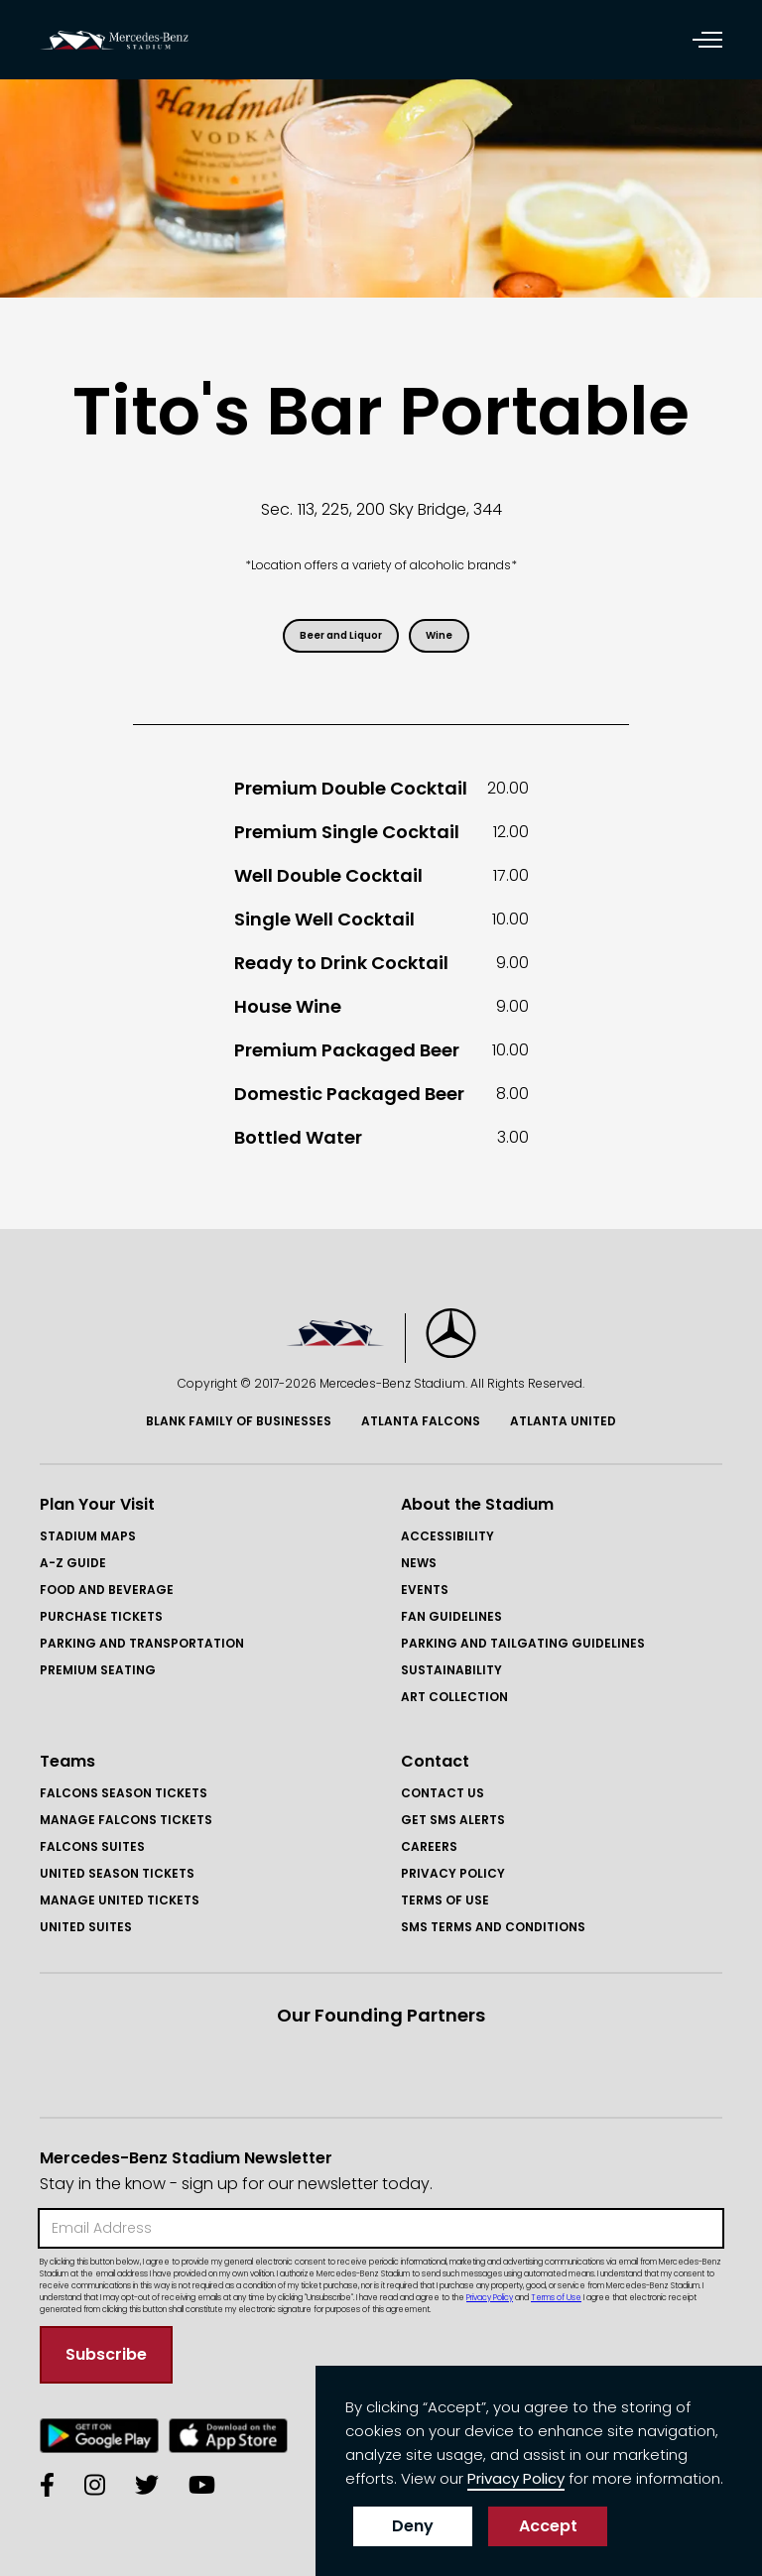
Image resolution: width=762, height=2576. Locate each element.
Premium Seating (98, 1669)
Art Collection (454, 1696)
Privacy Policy (453, 1873)
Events (424, 1589)
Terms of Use (445, 1900)
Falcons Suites (92, 1846)
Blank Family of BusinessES (238, 1420)
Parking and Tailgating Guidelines (523, 1643)
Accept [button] (548, 2526)
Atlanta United (563, 1420)
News (419, 1562)
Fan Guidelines (451, 1616)
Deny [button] (413, 2526)
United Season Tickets (117, 1873)
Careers (429, 1846)
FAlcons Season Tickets (123, 1792)
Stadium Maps (88, 1536)
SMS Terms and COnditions (493, 1926)
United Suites (86, 1926)
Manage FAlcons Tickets (126, 1819)
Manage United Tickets (119, 1900)
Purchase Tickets (101, 1616)
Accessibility (447, 1536)
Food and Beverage (107, 1589)
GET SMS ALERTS (453, 1819)
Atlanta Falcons (420, 1420)
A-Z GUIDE (73, 1562)
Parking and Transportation (142, 1643)
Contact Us (442, 1792)
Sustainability (451, 1669)
